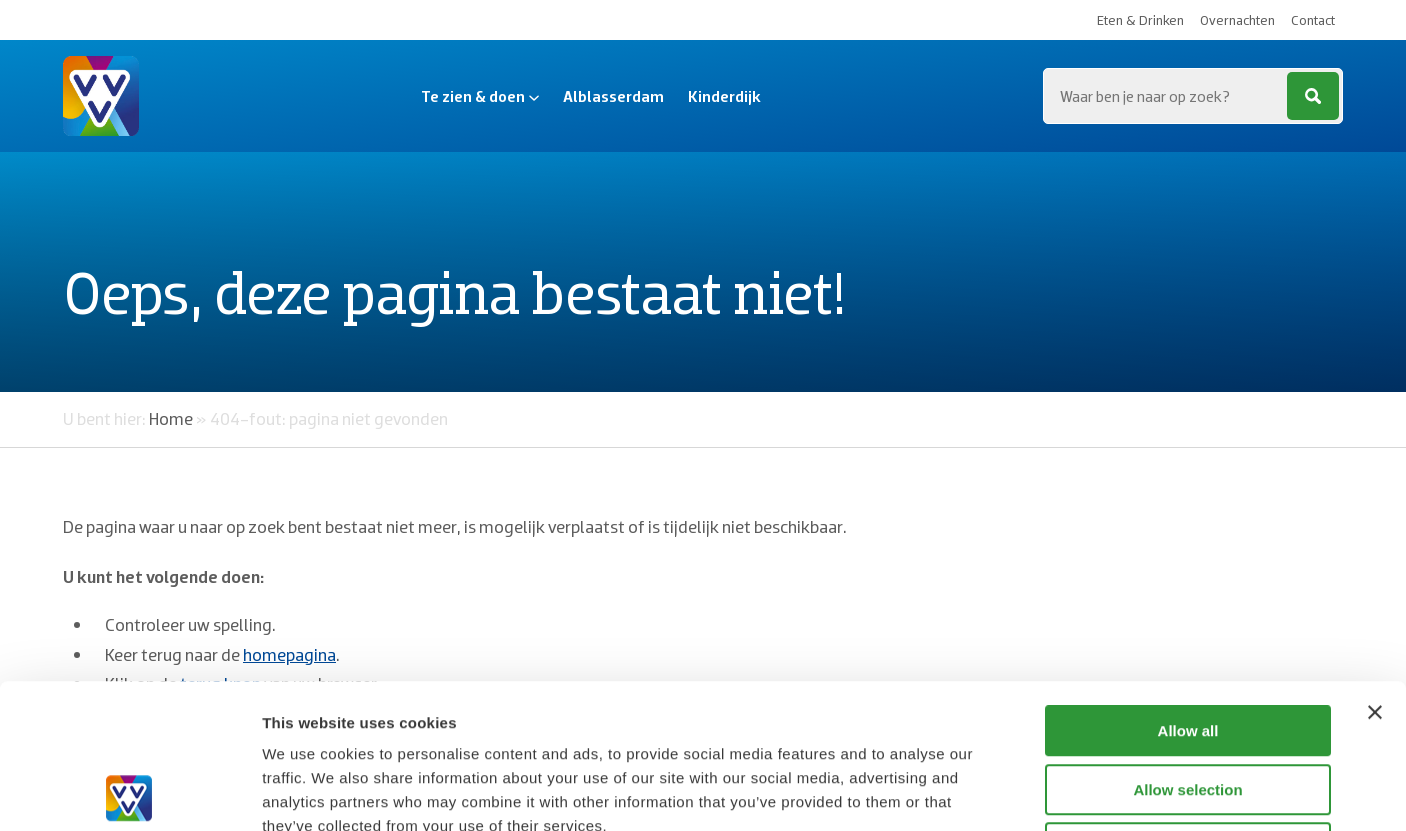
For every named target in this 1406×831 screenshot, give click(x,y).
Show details (1049, 791)
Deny (1188, 703)
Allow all (1188, 586)
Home (171, 418)
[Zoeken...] (1193, 96)
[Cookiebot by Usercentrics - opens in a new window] (129, 792)
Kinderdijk (724, 96)
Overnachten (1237, 20)
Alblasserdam (613, 96)
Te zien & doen (480, 96)
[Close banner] (1375, 568)
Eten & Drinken (1140, 20)
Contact (1313, 20)
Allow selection (1187, 645)
